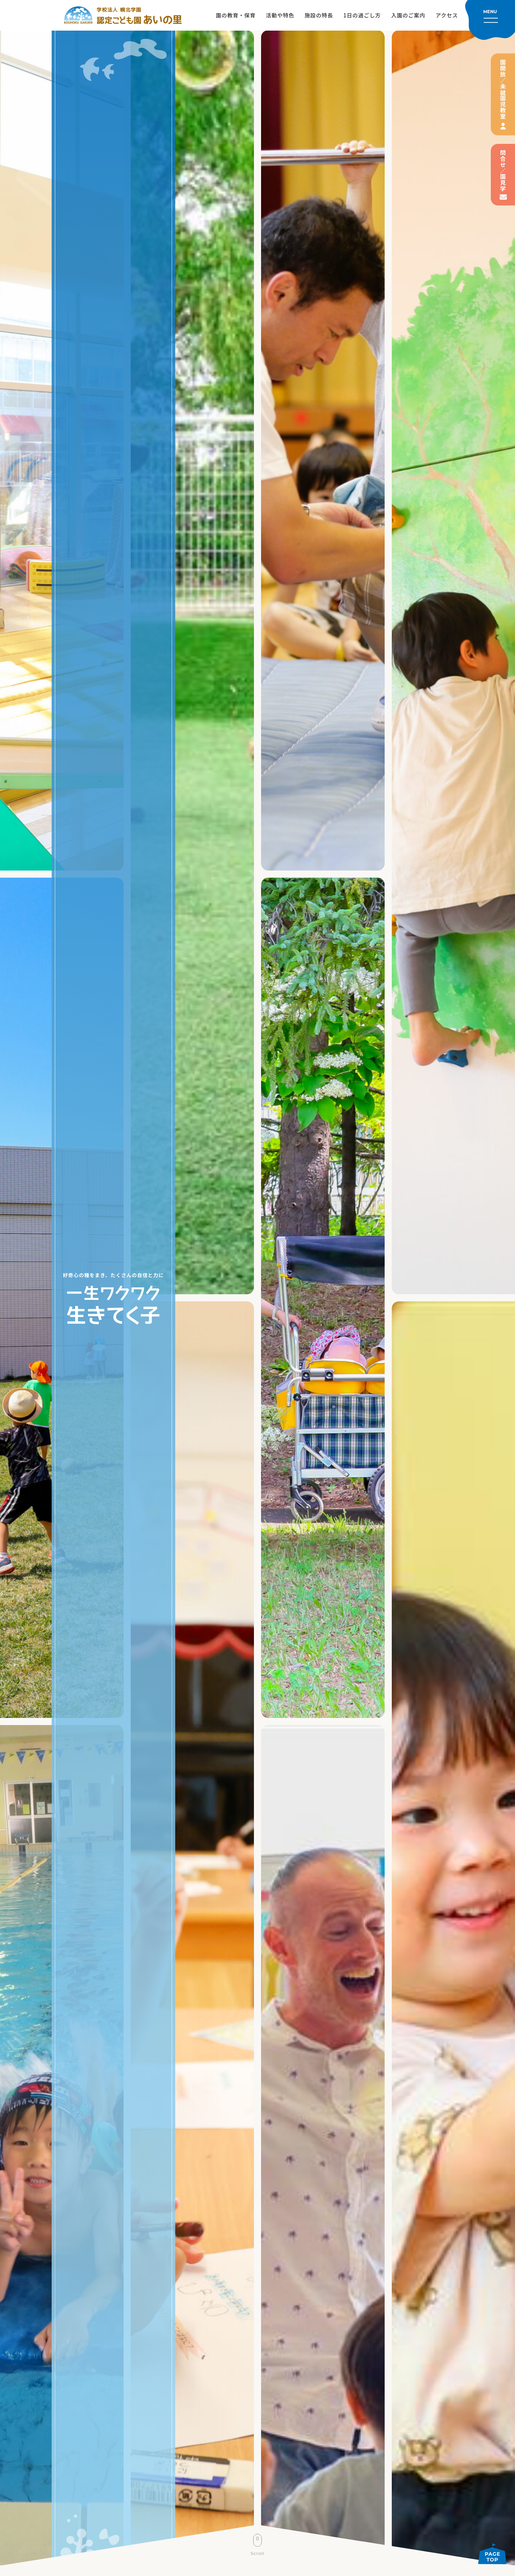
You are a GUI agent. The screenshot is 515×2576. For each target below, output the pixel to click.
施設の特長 (319, 15)
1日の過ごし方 (362, 15)
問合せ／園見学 (503, 171)
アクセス (447, 15)
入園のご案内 (408, 15)
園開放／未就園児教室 (503, 89)
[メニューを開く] (490, 20)
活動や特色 (280, 15)
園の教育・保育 (236, 15)
